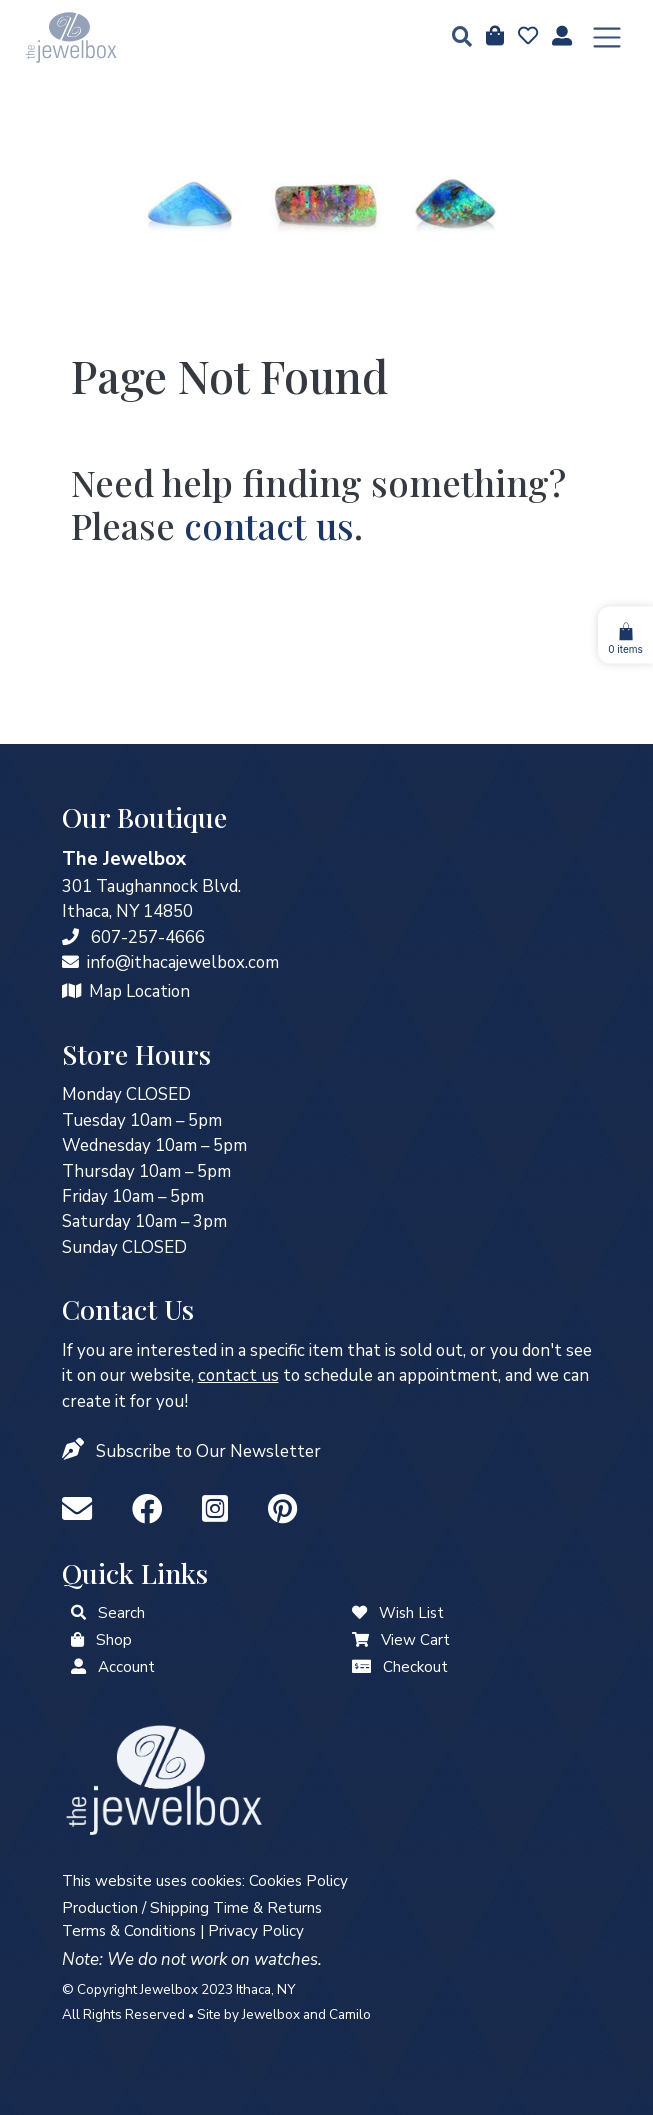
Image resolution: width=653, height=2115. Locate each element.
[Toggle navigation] (607, 38)
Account (126, 1667)
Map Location (139, 991)
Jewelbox (271, 2014)
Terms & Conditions (129, 1931)
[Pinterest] (282, 1510)
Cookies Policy (298, 1881)
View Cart (415, 1640)
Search (121, 1613)
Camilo (350, 2014)
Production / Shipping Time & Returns (192, 1908)
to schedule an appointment (348, 1375)
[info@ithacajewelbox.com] (70, 962)
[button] (456, 38)
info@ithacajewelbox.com (183, 962)
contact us (269, 525)
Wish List (411, 1613)
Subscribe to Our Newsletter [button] (208, 1451)
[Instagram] (219, 1510)
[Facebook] (151, 1510)
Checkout (415, 1667)
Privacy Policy (256, 1931)
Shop (114, 1640)
